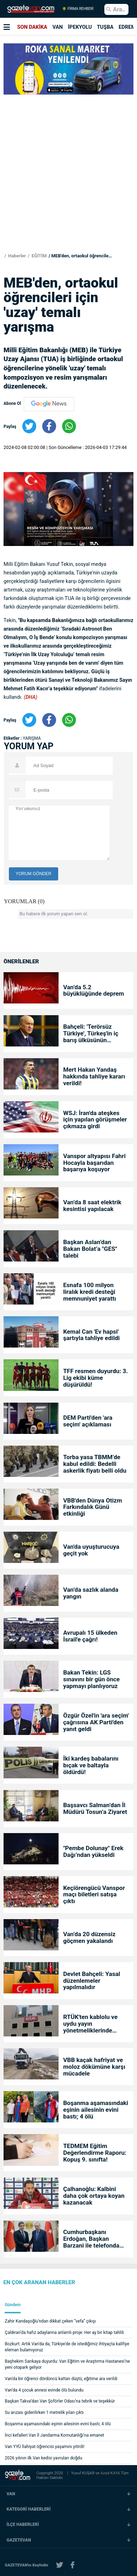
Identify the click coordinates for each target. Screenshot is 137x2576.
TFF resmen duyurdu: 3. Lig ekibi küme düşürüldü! (95, 1378)
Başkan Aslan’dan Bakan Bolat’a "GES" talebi (90, 1249)
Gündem (13, 2305)
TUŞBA (105, 27)
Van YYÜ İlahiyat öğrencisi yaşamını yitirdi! (44, 2446)
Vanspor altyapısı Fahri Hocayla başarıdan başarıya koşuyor (94, 1163)
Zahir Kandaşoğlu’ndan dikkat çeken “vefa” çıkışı (50, 2321)
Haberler (16, 255)
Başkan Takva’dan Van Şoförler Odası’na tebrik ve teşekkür (60, 2401)
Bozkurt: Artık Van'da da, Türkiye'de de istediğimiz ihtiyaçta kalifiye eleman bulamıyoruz (67, 2346)
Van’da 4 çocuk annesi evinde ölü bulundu (44, 2390)
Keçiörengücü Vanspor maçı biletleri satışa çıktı (94, 1895)
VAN (58, 27)
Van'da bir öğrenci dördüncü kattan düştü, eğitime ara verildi (61, 2378)
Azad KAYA (110, 2473)
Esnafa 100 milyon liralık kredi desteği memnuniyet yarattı (89, 1292)
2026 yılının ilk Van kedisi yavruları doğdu (43, 2457)
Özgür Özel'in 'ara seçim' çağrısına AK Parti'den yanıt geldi (96, 1722)
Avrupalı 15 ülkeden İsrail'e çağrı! (90, 1636)
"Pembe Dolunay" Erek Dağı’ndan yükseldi (93, 1851)
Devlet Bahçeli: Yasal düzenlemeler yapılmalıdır (91, 1981)
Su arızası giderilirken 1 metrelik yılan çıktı (44, 2412)
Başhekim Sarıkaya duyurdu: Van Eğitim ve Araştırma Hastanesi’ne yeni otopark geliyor (67, 2364)
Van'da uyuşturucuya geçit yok (91, 1550)
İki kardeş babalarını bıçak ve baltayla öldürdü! (91, 1765)
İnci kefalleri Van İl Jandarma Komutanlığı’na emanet (54, 2435)
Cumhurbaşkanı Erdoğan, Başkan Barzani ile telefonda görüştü (91, 2239)
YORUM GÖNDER (33, 873)
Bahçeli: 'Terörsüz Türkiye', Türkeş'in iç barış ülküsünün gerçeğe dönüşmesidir (93, 1033)
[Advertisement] (68, 166)
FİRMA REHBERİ (78, 8)
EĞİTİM (39, 255)
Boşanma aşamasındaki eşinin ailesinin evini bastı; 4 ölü (95, 2110)
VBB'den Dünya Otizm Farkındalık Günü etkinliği (92, 1507)
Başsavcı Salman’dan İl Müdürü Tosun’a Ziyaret (95, 1808)
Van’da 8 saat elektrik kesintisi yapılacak (92, 1205)
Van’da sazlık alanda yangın (90, 1593)
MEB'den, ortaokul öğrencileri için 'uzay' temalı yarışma (82, 255)
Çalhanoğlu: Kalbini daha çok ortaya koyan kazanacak (94, 2196)
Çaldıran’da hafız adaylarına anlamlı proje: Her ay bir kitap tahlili (64, 2332)
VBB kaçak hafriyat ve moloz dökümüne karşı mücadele (94, 2067)
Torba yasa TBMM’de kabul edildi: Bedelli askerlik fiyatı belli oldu (94, 1464)
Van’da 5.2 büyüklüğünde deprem (93, 990)
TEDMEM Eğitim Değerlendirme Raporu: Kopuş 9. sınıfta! (94, 2153)
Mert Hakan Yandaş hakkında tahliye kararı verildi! (94, 1076)
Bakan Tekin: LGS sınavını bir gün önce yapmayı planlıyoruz (91, 1679)
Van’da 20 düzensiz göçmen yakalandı (89, 1937)
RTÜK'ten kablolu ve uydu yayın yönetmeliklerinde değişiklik (90, 2024)
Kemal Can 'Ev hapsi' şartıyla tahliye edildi (91, 1335)
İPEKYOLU (80, 27)
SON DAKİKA (32, 27)
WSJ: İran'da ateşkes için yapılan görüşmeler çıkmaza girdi (95, 1120)
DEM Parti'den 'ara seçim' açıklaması (88, 1421)
